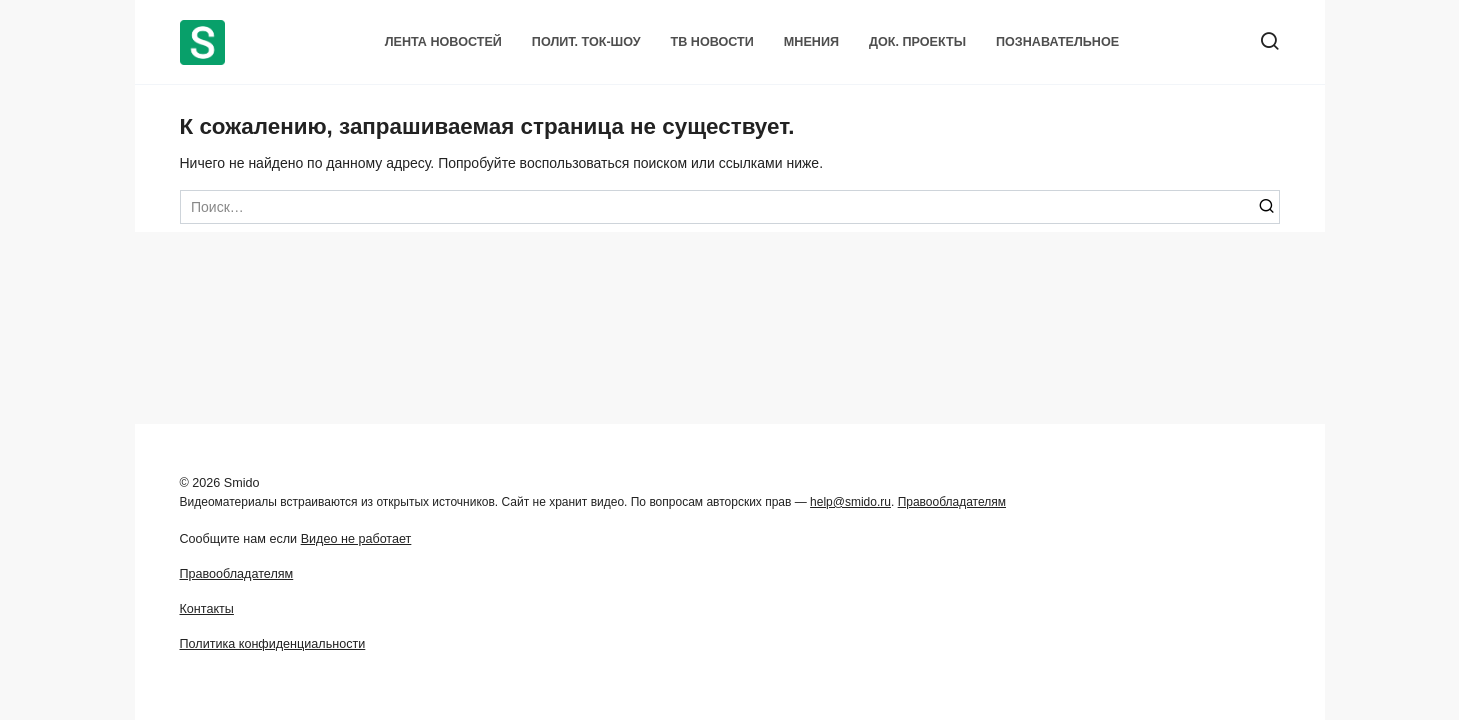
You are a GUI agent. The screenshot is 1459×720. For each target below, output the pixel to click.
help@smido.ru (850, 502)
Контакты (207, 609)
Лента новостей (443, 42)
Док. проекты (917, 42)
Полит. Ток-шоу (586, 42)
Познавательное (1057, 42)
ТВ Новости (712, 42)
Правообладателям (952, 502)
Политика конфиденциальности (273, 644)
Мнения (811, 42)
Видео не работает (356, 539)
